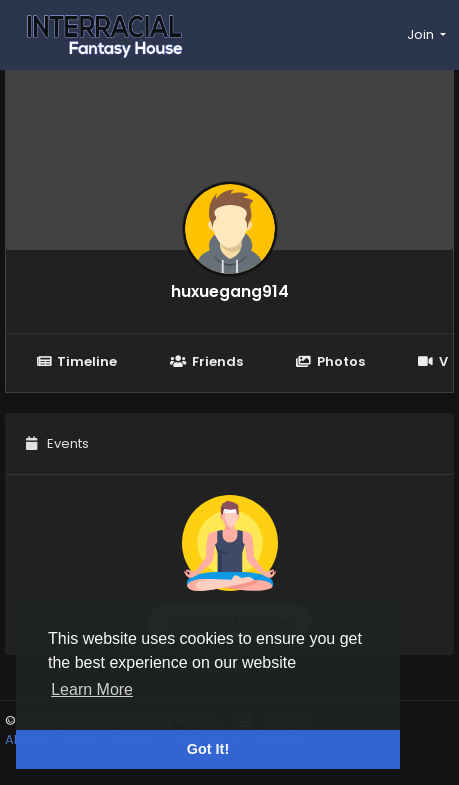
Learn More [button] (92, 689)
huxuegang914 (230, 291)
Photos (330, 361)
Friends (206, 361)
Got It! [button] (208, 749)
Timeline (76, 361)
